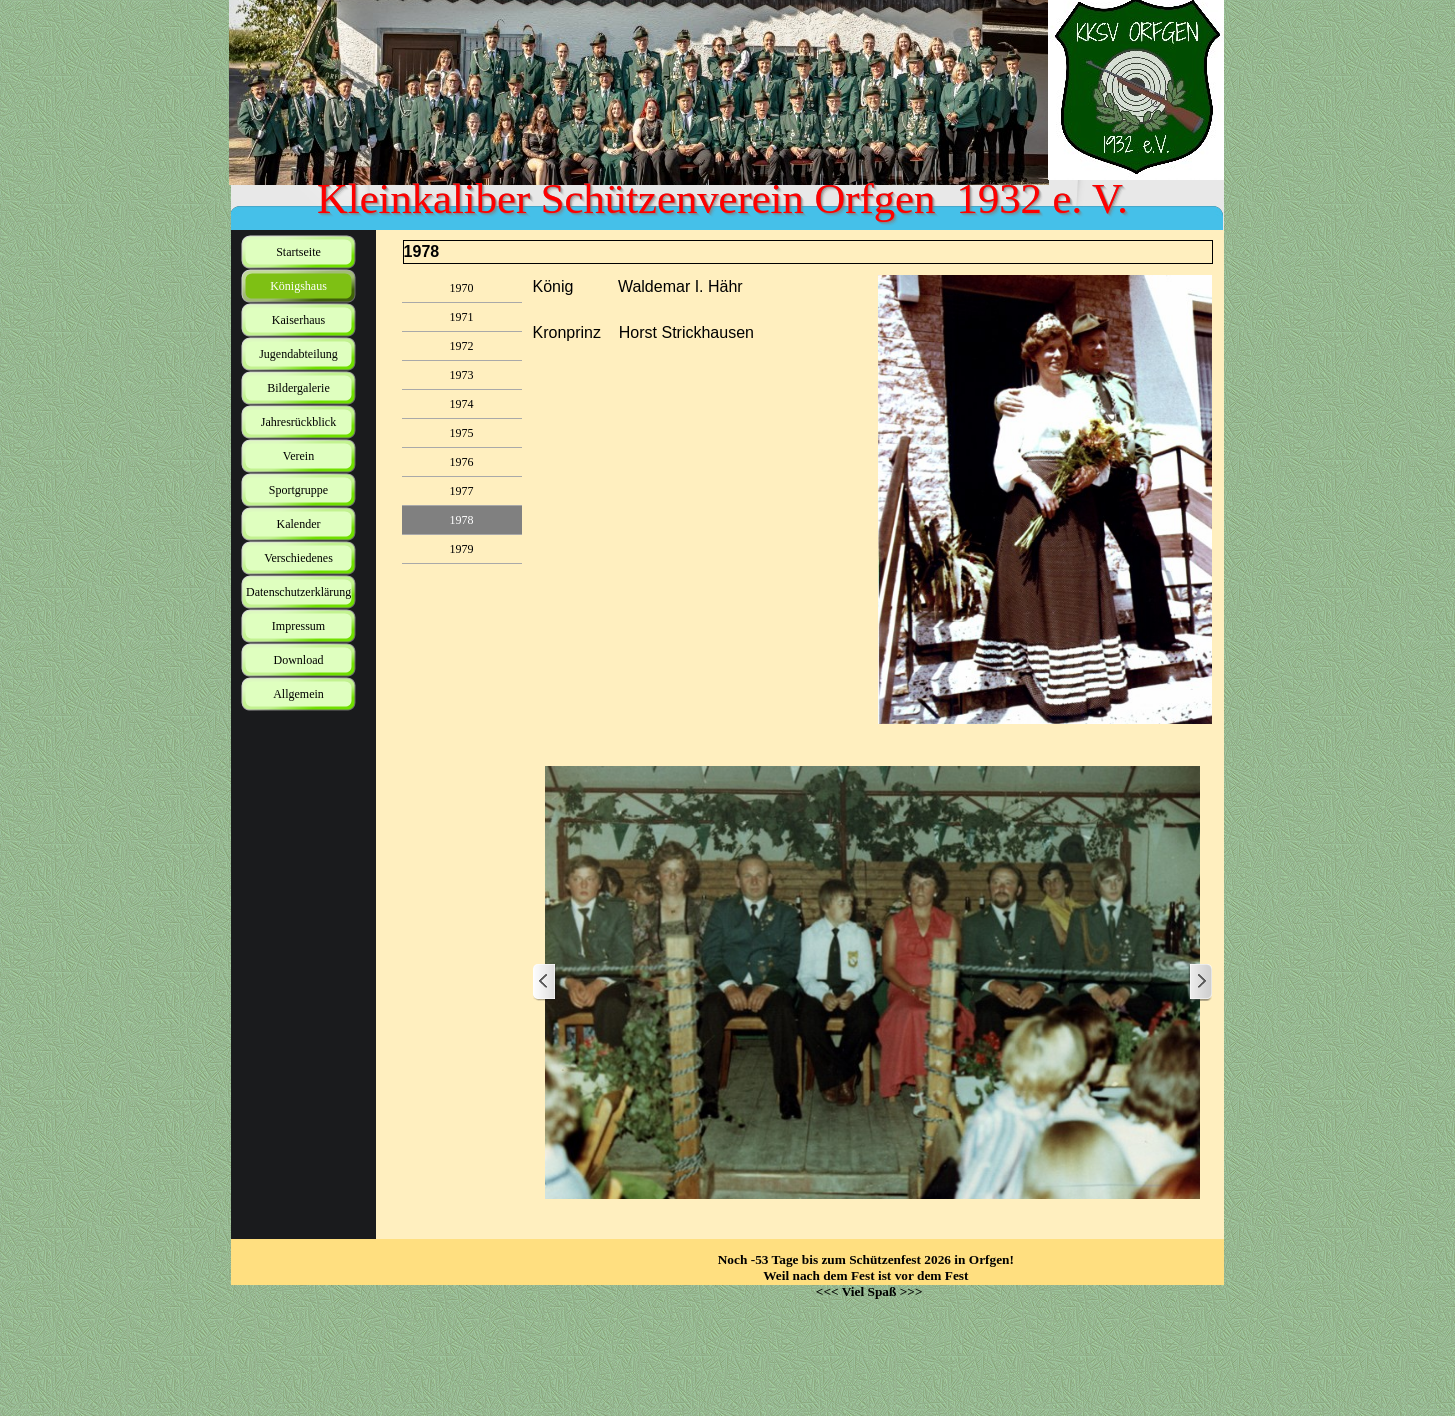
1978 (462, 520)
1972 (462, 346)
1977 (462, 491)
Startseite (298, 252)
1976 (462, 462)
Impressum (298, 626)
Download (299, 660)
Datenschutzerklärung (298, 592)
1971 (462, 317)
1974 (462, 404)
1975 (462, 433)
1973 (462, 375)
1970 (462, 288)
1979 (462, 549)
